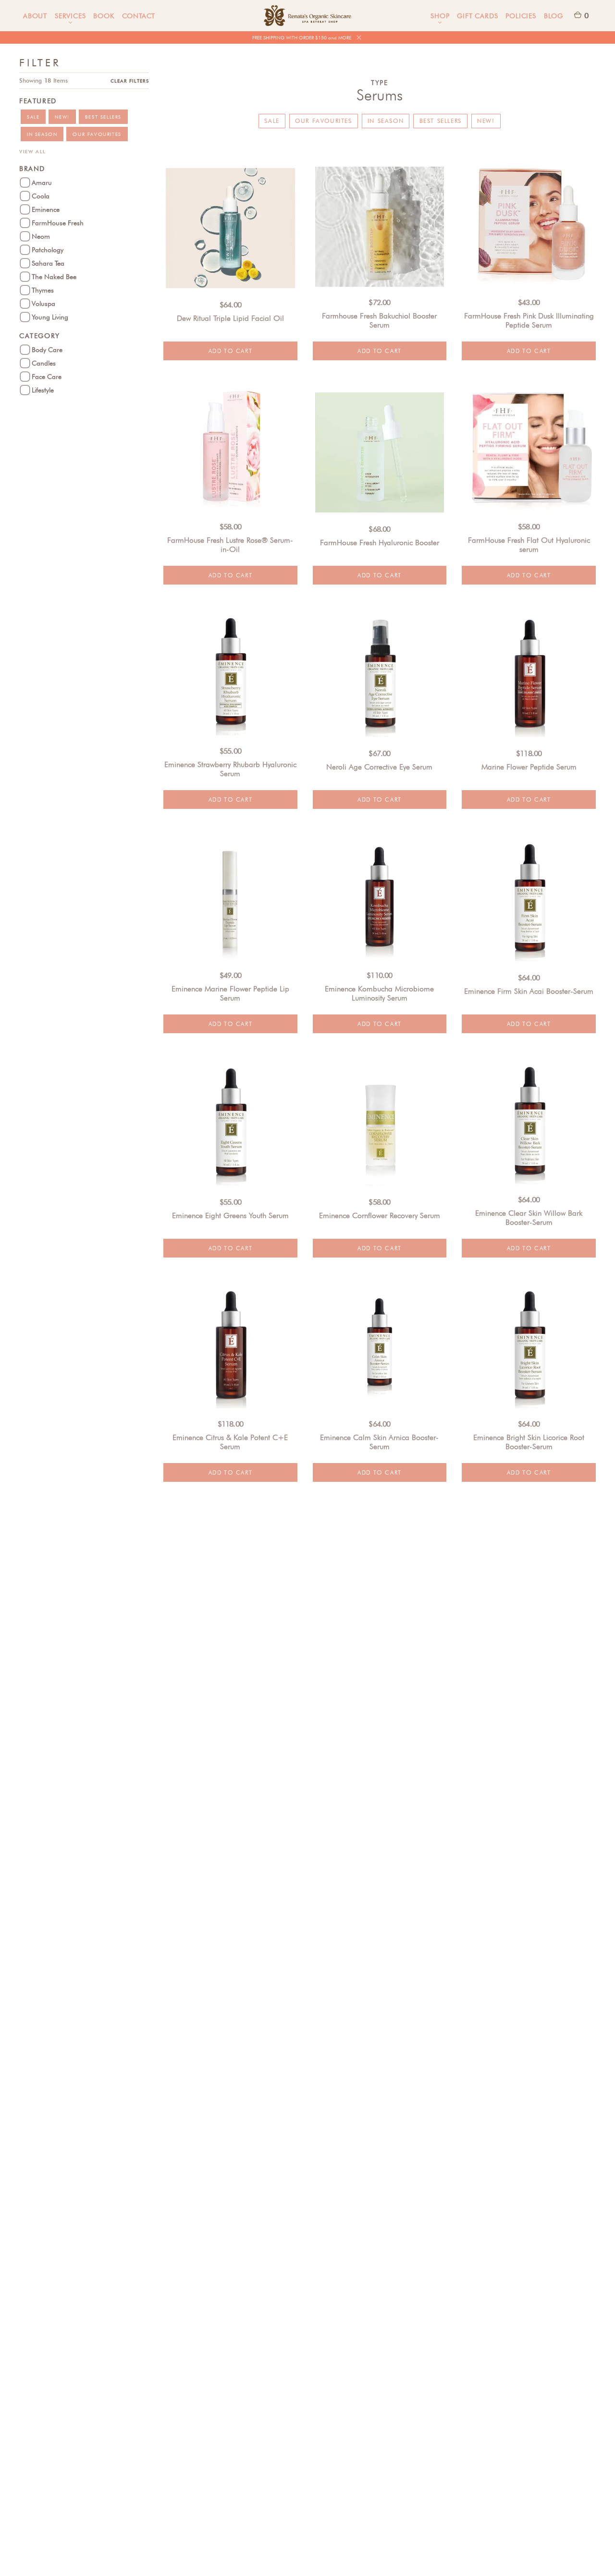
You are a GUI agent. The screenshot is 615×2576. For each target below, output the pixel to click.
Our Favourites (323, 120)
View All (32, 151)
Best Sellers (440, 120)
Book (103, 16)
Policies (520, 16)
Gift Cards (477, 16)
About (35, 16)
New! (485, 120)
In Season (386, 120)
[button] (70, 15)
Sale (271, 120)
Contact (139, 16)
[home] (307, 15)
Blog (553, 16)
